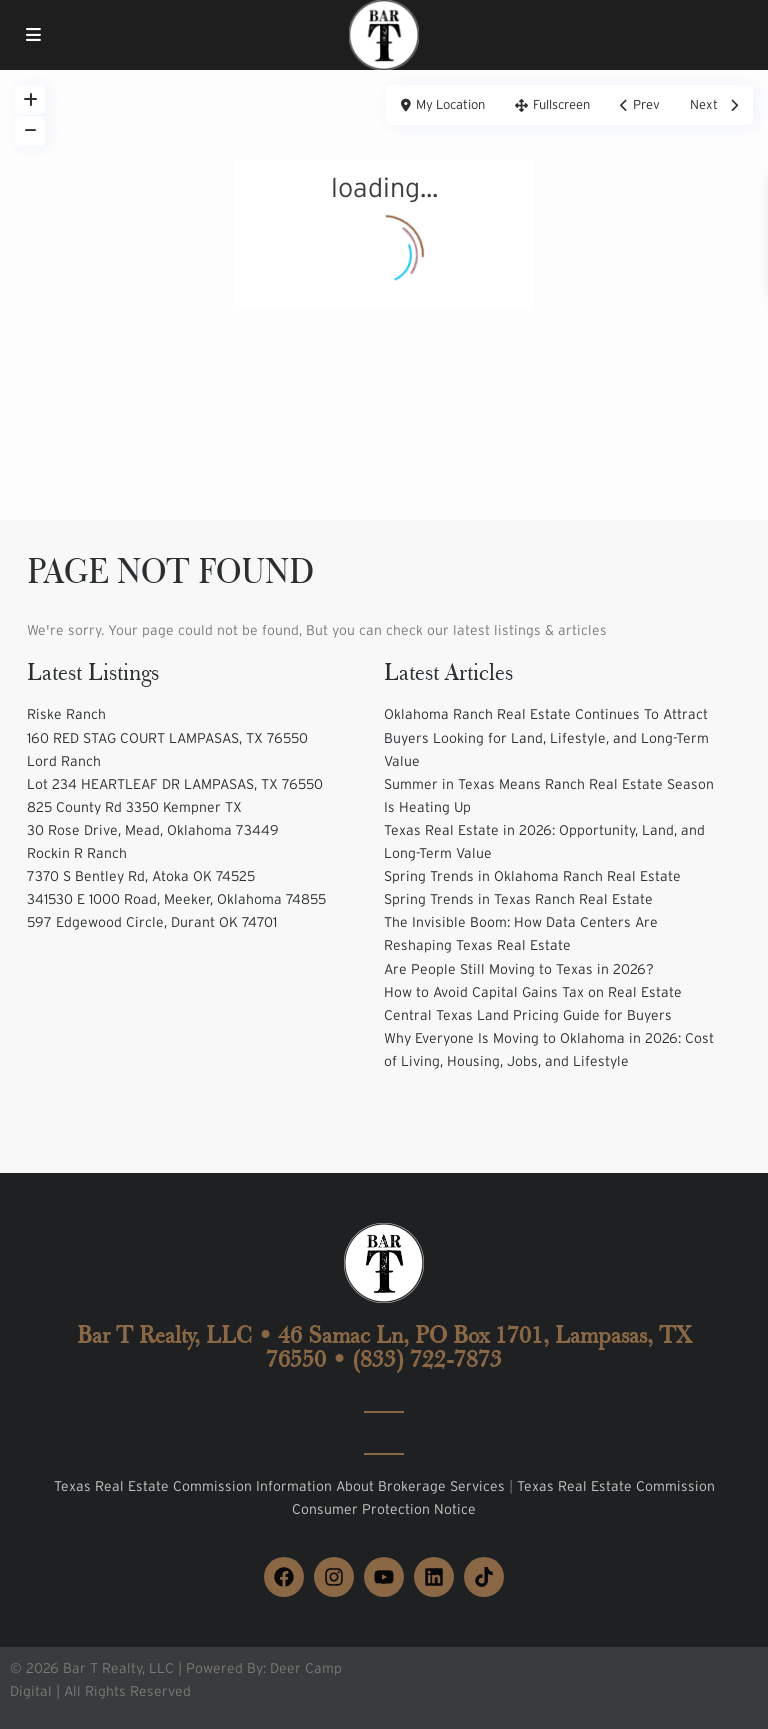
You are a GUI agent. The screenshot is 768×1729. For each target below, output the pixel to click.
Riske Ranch (66, 714)
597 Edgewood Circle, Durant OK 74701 (152, 922)
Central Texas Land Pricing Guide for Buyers (528, 1015)
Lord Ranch (64, 761)
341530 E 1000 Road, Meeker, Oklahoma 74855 (176, 899)
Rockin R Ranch (77, 853)
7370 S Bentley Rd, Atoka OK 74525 (141, 876)
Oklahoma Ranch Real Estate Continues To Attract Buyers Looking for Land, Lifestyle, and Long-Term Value (546, 737)
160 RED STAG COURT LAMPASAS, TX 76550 (167, 738)
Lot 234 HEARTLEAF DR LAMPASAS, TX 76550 (175, 784)
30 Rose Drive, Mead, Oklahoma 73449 (153, 830)
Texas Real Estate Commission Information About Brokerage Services (281, 1486)
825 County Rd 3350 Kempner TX (134, 807)
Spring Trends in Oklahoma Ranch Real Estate (532, 876)
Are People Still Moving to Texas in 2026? (519, 969)
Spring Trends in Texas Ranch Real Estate (518, 899)
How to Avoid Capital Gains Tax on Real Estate (533, 992)
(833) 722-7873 (427, 1359)
